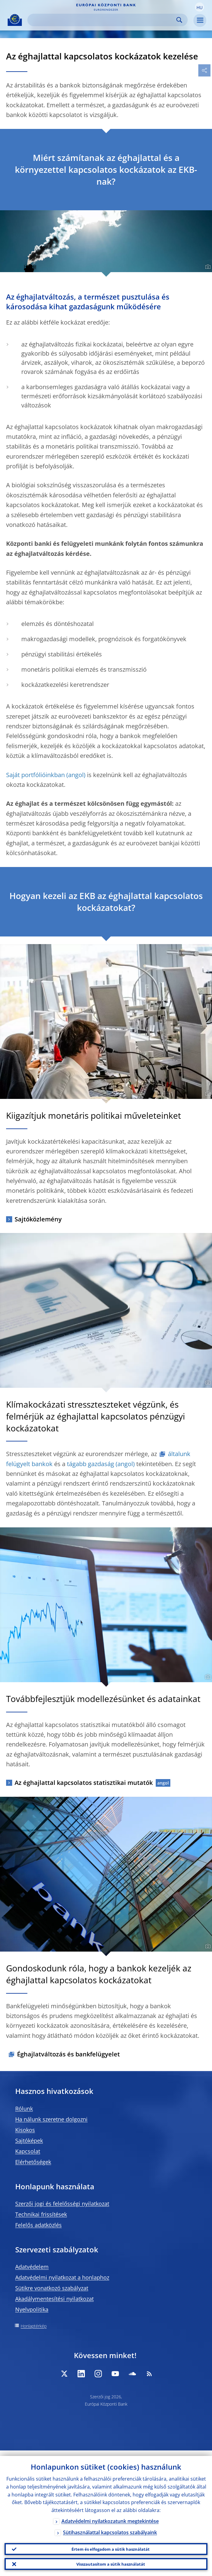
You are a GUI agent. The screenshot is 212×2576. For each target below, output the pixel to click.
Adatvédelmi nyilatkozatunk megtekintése (110, 2515)
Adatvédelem (32, 2266)
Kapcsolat (27, 2151)
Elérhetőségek (33, 2162)
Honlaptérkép (34, 2326)
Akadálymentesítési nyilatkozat (54, 2298)
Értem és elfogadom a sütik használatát (110, 2545)
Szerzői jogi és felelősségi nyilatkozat (62, 2203)
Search (179, 20)
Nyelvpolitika (31, 2309)
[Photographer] (206, 267)
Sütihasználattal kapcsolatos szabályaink (110, 2527)
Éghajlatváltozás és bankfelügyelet (68, 2054)
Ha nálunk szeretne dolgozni (51, 2119)
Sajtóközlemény (38, 1219)
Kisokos (25, 2130)
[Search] (102, 20)
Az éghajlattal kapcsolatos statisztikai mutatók (84, 1782)
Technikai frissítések (41, 2214)
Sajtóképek (29, 2140)
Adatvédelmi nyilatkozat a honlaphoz (62, 2277)
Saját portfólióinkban (35, 775)
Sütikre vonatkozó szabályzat (51, 2288)
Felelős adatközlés (38, 2225)
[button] (199, 7)
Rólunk (24, 2108)
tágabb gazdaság (90, 1464)
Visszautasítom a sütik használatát (110, 2562)
